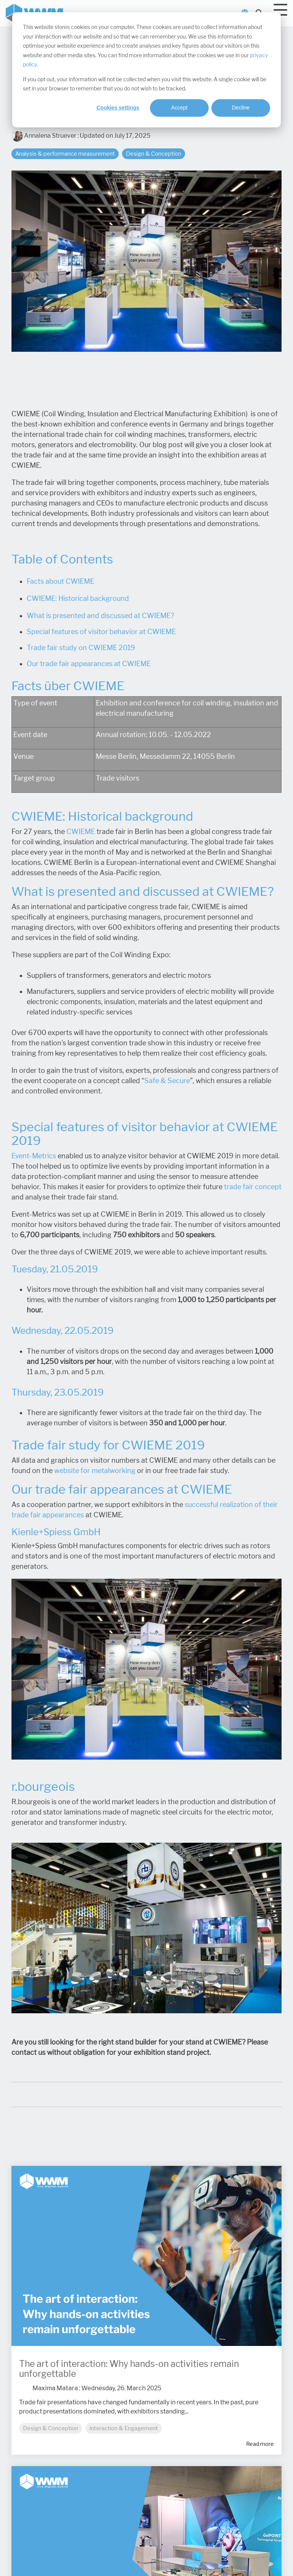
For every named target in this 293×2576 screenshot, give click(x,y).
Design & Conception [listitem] (50, 2428)
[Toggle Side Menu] (280, 9)
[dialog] (146, 69)
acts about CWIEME (62, 581)
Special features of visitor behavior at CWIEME (101, 632)
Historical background (93, 598)
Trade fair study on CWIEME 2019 (81, 648)
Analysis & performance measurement (65, 153)
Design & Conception (153, 153)
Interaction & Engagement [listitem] (123, 2428)
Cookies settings (118, 108)
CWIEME (80, 832)
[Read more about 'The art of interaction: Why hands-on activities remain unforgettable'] (146, 2256)
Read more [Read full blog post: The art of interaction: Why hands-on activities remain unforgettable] (260, 2444)
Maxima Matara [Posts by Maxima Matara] (55, 2388)
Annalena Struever (44, 136)
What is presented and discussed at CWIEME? (100, 616)
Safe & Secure (167, 1081)
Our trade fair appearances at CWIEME (89, 664)
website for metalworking (94, 1471)
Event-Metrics (33, 1156)
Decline (241, 108)
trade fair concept (253, 1187)
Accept (179, 108)
